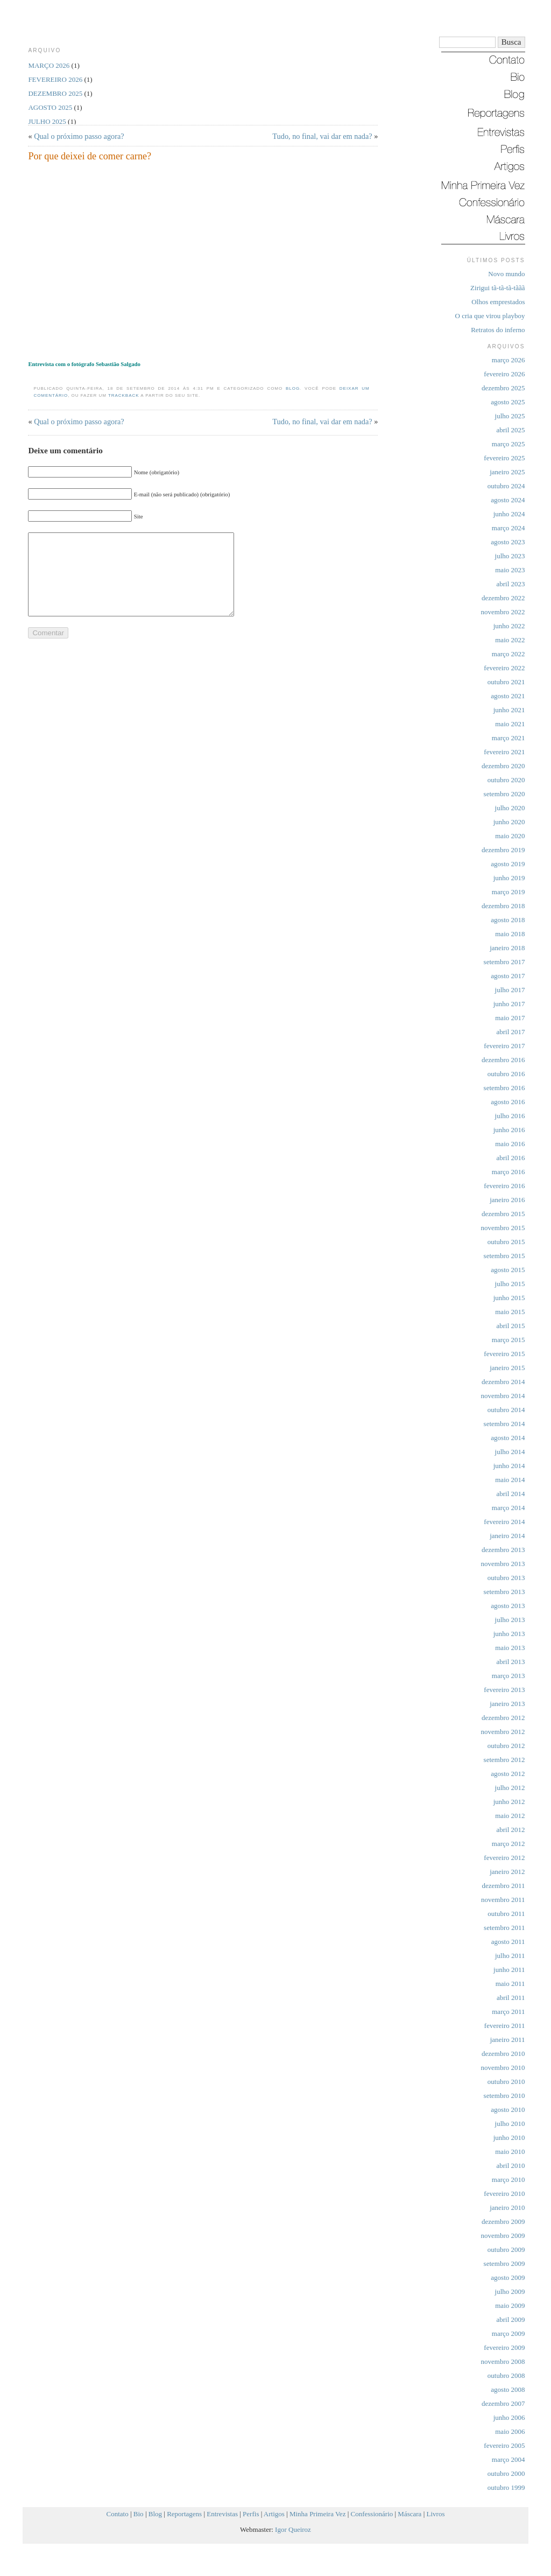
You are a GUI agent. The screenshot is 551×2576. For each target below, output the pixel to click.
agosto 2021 (508, 696)
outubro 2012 (506, 1746)
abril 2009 (510, 2319)
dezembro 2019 (503, 850)
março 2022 (508, 654)
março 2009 (508, 2333)
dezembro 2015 (503, 1214)
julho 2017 (510, 990)
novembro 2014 (503, 1396)
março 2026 (508, 360)
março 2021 (508, 738)
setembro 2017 (504, 962)
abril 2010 (510, 2165)
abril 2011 (511, 1998)
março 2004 (508, 2459)
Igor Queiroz (293, 2529)
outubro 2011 (506, 1914)
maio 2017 (510, 1018)
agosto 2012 (508, 1774)
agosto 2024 (508, 500)
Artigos (274, 2514)
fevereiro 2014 (504, 1522)
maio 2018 (510, 934)
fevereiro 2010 (504, 2193)
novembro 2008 (503, 2361)
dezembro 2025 (503, 388)
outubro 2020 (506, 780)
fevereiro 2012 (504, 1858)
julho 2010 (510, 2123)
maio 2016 (510, 1144)
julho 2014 (510, 1452)
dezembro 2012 (503, 1718)
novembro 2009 (503, 2235)
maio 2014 (510, 1480)
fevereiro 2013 (504, 1690)
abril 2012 (510, 1830)
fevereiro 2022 (504, 668)
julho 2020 (510, 808)
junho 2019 (509, 878)
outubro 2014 (506, 1410)
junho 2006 (509, 2417)
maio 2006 (510, 2431)
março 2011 (508, 2012)
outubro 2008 (506, 2375)
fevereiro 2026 (504, 374)
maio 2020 (510, 836)
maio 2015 (510, 1312)
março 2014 (508, 1508)
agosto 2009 (508, 2277)
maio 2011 (510, 1984)
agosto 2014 (508, 1438)
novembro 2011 (503, 1900)
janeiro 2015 (507, 1368)
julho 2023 (510, 556)
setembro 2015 (504, 1256)
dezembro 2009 (503, 2221)
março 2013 (508, 1676)
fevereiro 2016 (504, 1186)
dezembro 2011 (503, 1886)
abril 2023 (510, 584)
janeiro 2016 (507, 1200)
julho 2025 (510, 416)
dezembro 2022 (503, 598)
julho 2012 (510, 1788)
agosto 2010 (508, 2109)
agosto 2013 (508, 1606)
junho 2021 (509, 710)
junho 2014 (509, 1466)
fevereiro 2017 (504, 1046)
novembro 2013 (503, 1564)
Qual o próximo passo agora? (79, 136)
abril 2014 (510, 1494)
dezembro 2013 (503, 1550)
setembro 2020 (504, 794)
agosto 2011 (508, 1942)
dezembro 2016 (503, 1060)
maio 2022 (510, 640)
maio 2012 (510, 1816)
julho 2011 (510, 1956)
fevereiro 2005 (504, 2445)
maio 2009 (510, 2305)
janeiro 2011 (507, 2039)
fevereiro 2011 (504, 2026)
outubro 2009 (506, 2249)
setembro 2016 (504, 1088)
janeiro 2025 (507, 472)
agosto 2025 (508, 402)
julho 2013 (510, 1620)
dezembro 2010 (503, 2053)
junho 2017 (509, 1004)
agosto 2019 (508, 864)
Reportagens (184, 2514)
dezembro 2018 (503, 906)
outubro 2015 (506, 1242)
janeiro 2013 (507, 1704)
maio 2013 (510, 1648)
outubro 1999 (506, 2487)
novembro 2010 (503, 2067)
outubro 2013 (506, 1578)
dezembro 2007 (503, 2403)
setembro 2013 (504, 1592)
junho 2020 (509, 822)
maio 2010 (510, 2151)
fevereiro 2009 (504, 2347)
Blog (293, 388)
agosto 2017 (508, 976)
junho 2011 (509, 1970)
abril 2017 (510, 1032)
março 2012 (508, 1844)
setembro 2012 (504, 1760)
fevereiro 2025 (504, 458)
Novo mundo (506, 274)
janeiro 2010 (507, 2207)
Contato (118, 2514)
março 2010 (508, 2179)
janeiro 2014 (507, 1536)
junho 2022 (509, 626)
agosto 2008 (508, 2389)
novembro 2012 (503, 1732)
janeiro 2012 (507, 1872)
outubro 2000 (506, 2473)
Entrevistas (222, 2514)
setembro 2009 (504, 2263)
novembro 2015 (503, 1228)
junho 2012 (509, 1802)
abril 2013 (510, 1662)
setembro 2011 (504, 1928)
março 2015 (508, 1340)
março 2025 (508, 444)
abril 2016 (510, 1158)
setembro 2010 (504, 2095)
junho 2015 (509, 1298)
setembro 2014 (504, 1424)
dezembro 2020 (503, 766)
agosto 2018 (508, 920)
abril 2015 (510, 1326)
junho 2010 (509, 2137)
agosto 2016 (508, 1102)
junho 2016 (509, 1130)
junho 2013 (509, 1634)
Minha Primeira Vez (317, 2514)
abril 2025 (510, 430)
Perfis (251, 2514)
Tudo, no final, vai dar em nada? (322, 136)
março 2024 (508, 528)
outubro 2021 (506, 682)
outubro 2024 (506, 486)
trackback (123, 395)
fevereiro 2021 (504, 752)
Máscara (409, 2514)
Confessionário (372, 2514)
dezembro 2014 (503, 1382)
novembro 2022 (503, 612)
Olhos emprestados (498, 302)
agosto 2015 (508, 1270)
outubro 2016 (506, 1074)
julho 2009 (510, 2291)
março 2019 (508, 892)
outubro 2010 (506, 2081)
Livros (436, 2514)
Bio (138, 2514)
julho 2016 (510, 1116)
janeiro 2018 (507, 948)
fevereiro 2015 (504, 1354)
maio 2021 (510, 724)
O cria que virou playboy (490, 316)
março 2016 (508, 1172)
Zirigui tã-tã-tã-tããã (497, 288)
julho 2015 (510, 1284)
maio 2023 (510, 570)
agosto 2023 (508, 542)
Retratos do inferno (498, 330)
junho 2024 (509, 514)
